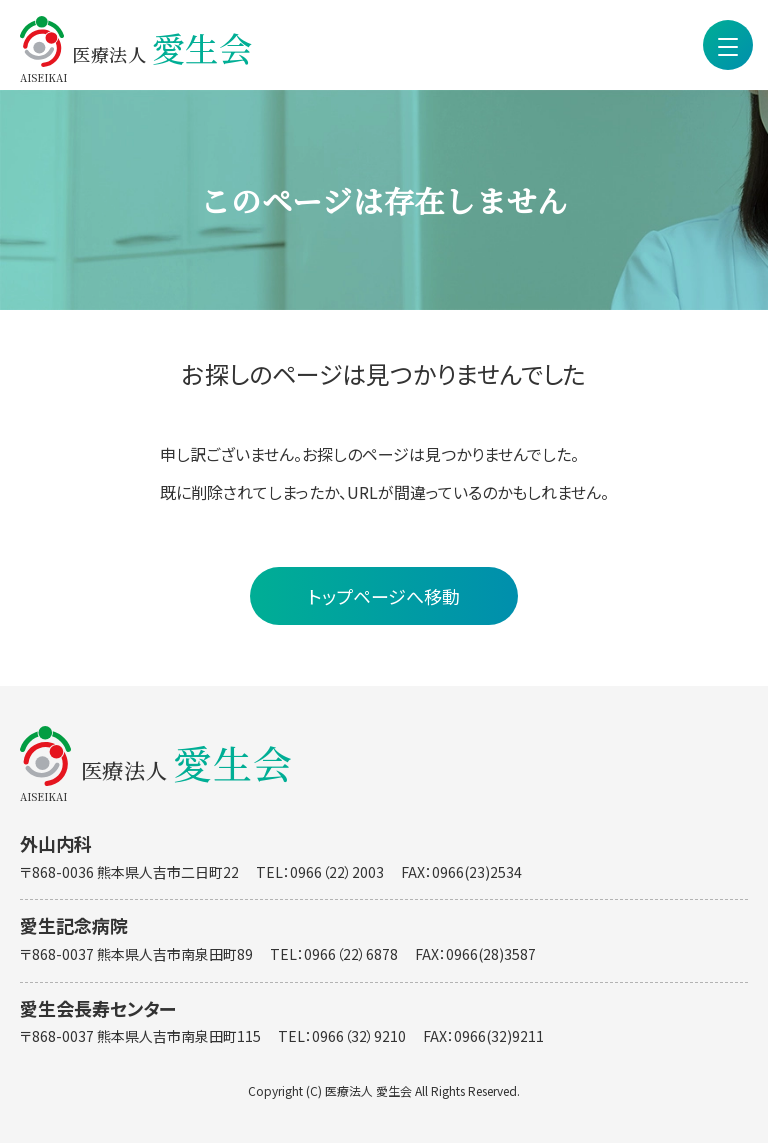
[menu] (728, 45)
